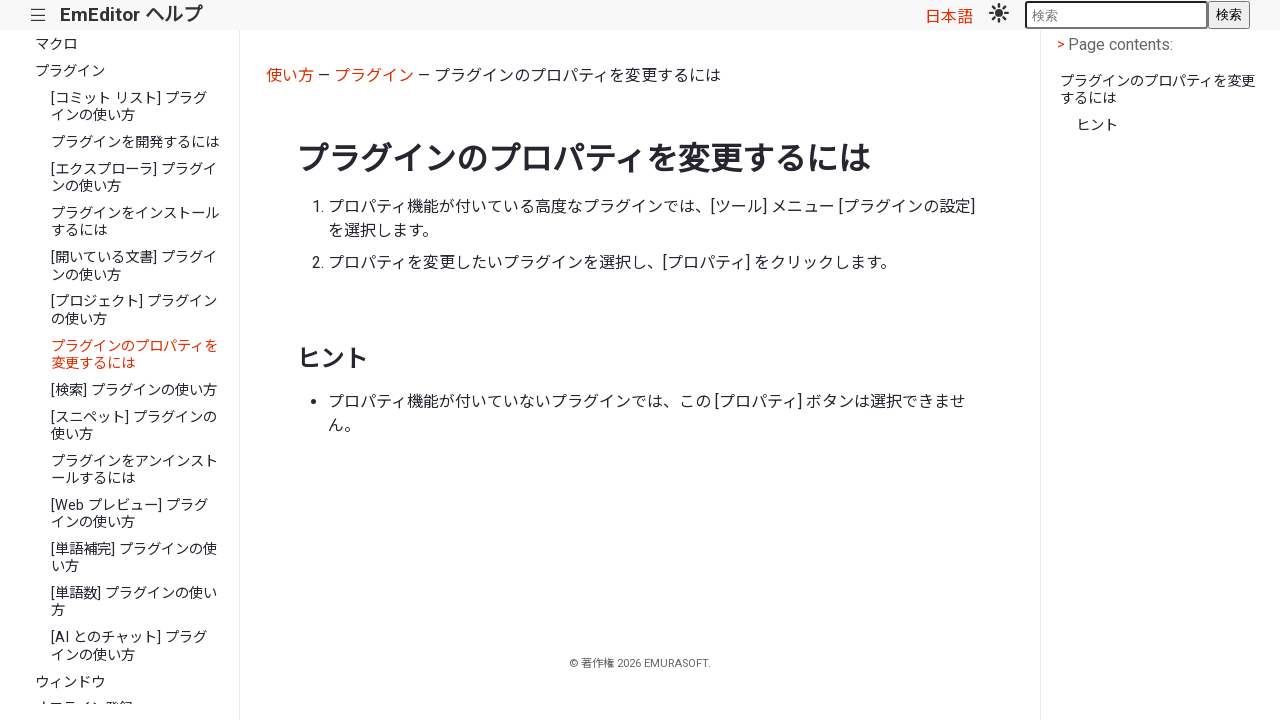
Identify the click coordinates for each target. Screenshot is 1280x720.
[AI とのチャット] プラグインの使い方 (129, 646)
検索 (1229, 14)
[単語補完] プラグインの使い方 (134, 558)
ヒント (1097, 125)
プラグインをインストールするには (135, 222)
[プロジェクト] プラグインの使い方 (134, 310)
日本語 (949, 16)
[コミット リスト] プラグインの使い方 (129, 107)
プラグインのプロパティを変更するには (134, 355)
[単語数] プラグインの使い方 (134, 602)
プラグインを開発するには (135, 142)
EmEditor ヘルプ (131, 14)
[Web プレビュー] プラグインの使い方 (129, 514)
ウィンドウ (70, 682)
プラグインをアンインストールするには (134, 470)
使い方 (290, 75)
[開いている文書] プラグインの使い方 (134, 266)
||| (38, 15)
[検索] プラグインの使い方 (134, 390)
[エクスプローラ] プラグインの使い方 (134, 178)
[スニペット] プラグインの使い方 (134, 426)
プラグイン (70, 71)
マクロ (56, 44)
